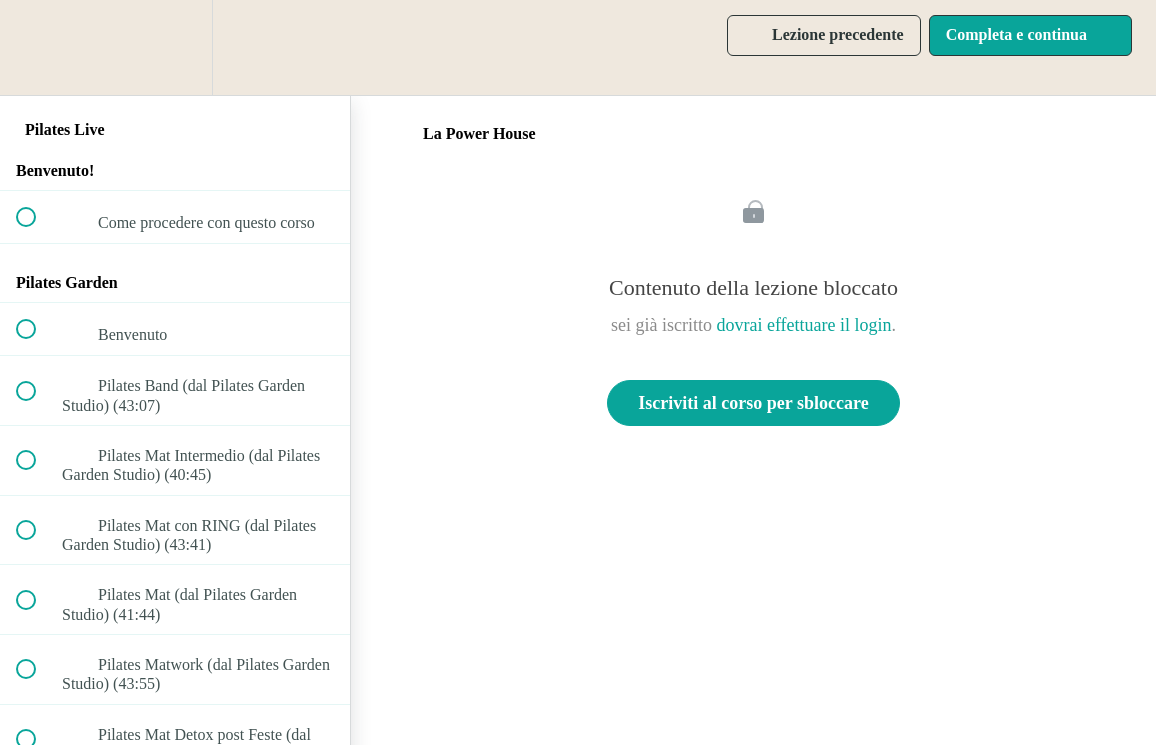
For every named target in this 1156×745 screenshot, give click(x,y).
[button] (37, 47)
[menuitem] (175, 47)
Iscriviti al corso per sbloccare (753, 403)
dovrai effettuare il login (803, 325)
